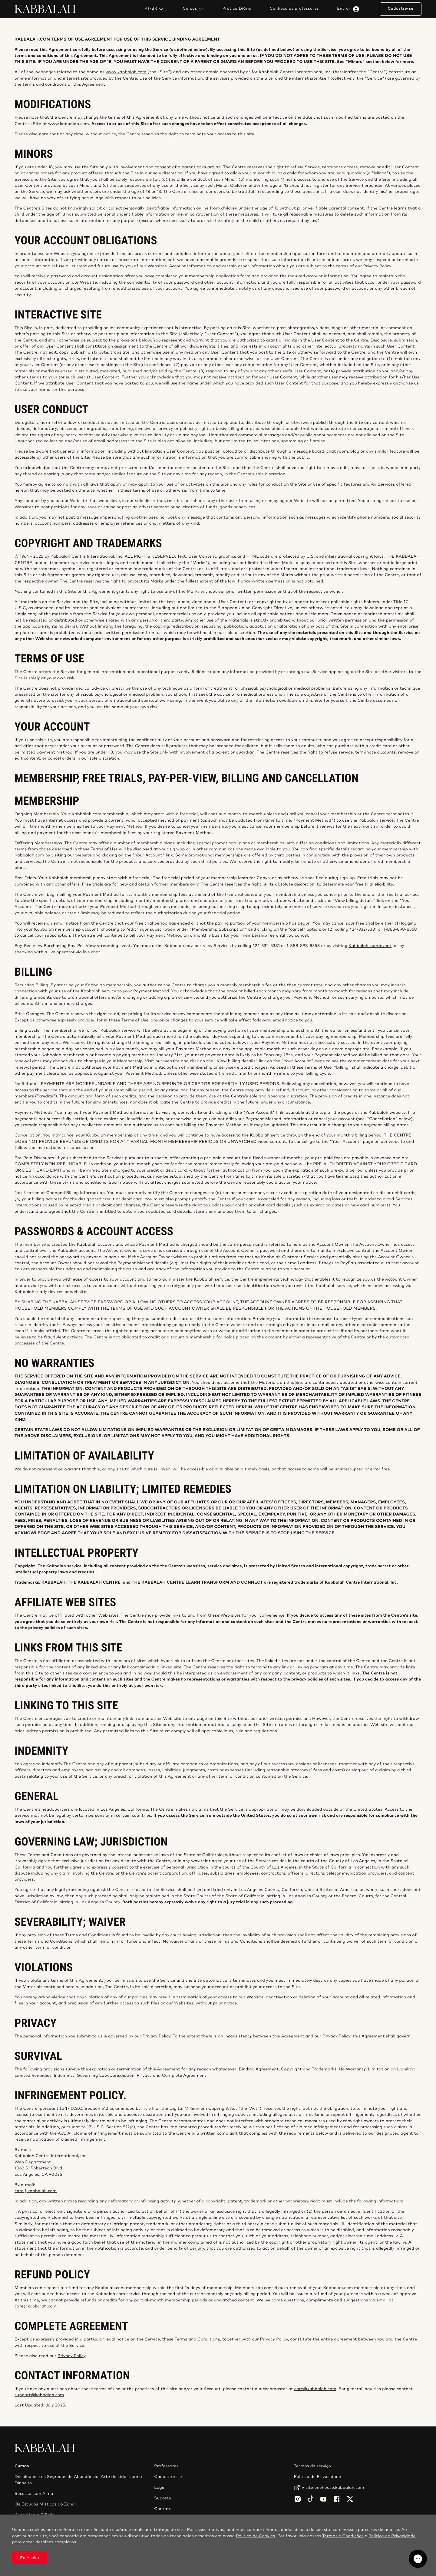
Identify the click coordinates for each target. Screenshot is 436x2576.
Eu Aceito (29, 2557)
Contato (163, 2509)
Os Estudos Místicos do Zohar (46, 2504)
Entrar (349, 9)
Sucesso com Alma (34, 2494)
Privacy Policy (71, 2356)
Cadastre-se (400, 9)
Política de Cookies (255, 2536)
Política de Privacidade (317, 2477)
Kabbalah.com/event (369, 946)
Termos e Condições (343, 2536)
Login (160, 2487)
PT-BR (155, 9)
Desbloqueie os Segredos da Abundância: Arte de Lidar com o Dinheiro (78, 2480)
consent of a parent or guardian (188, 167)
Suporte (162, 2498)
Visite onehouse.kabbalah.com (333, 2487)
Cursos (193, 9)
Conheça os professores (294, 9)
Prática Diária (237, 9)
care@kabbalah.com (36, 2191)
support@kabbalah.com (39, 2395)
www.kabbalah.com (126, 72)
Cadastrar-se (168, 2477)
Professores (166, 2466)
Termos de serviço (312, 2466)
